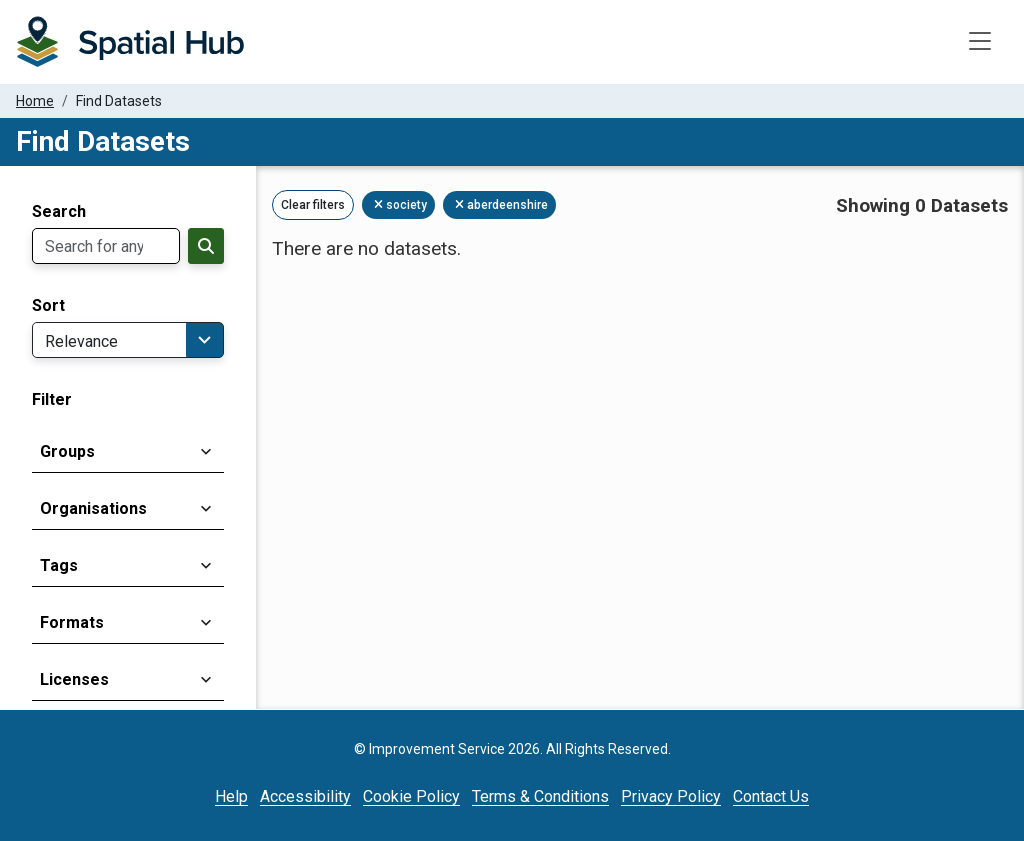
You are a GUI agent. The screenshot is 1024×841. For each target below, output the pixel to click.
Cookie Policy (411, 796)
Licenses (74, 679)
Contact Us (771, 796)
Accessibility (305, 796)
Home (35, 101)
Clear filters (313, 205)
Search (59, 212)
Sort (48, 306)
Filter (52, 400)
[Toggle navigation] (980, 42)
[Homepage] (130, 42)
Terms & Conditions (540, 796)
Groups (67, 451)
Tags (59, 565)
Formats (72, 622)
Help (231, 796)
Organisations (93, 508)
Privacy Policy (671, 796)
